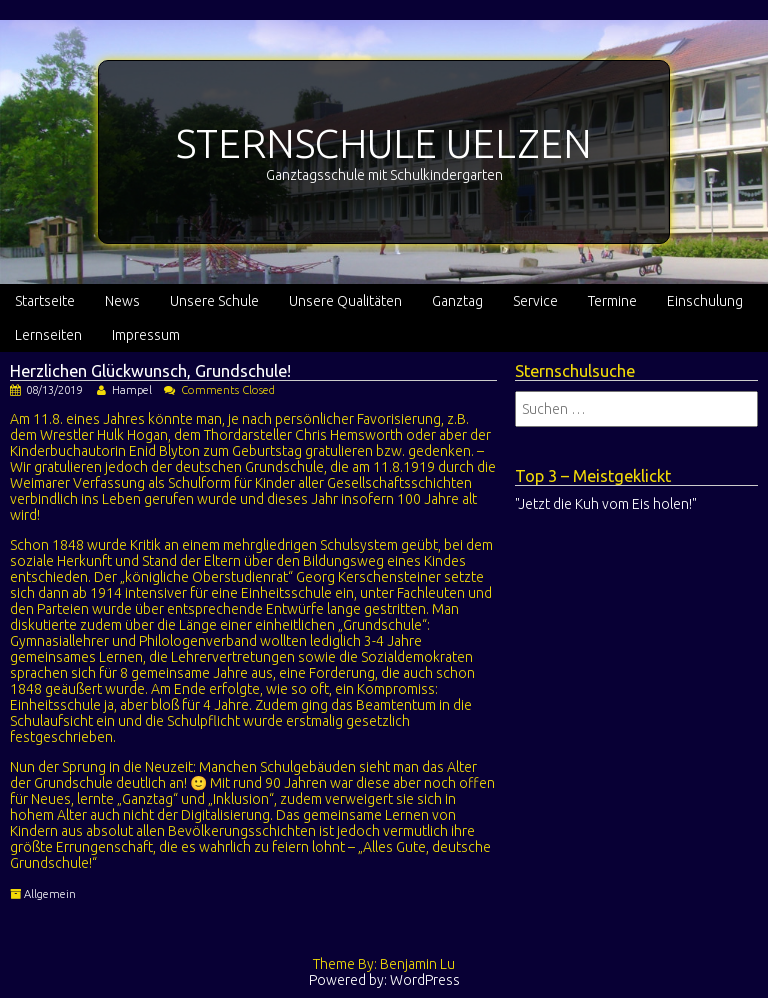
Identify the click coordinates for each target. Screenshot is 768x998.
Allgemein (50, 894)
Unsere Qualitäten (345, 301)
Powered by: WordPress (384, 980)
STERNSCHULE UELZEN (384, 143)
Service (535, 301)
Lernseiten (48, 335)
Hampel (132, 390)
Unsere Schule (214, 301)
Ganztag (457, 301)
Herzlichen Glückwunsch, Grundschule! (150, 371)
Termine (612, 301)
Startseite (45, 301)
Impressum (146, 335)
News (122, 301)
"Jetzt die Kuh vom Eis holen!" (606, 504)
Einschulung (705, 301)
